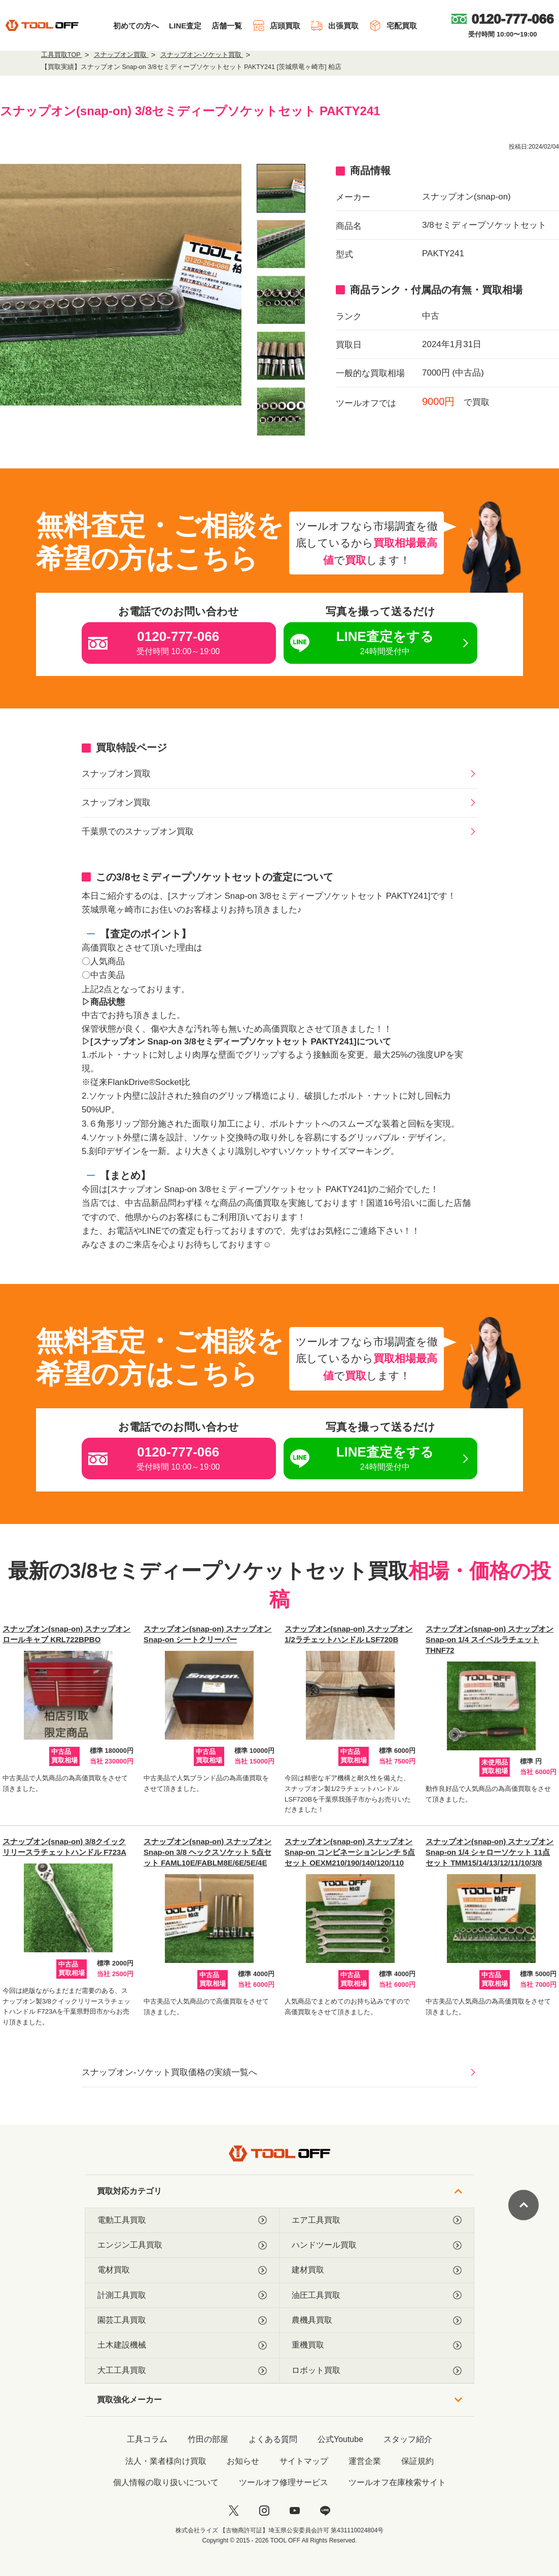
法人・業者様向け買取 (165, 2461)
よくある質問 (273, 2439)
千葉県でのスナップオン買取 (138, 831)
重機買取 (377, 2345)
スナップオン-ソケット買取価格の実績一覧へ (169, 2072)
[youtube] (295, 2510)
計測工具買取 (182, 2295)
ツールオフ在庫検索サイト (397, 2482)
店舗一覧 (227, 25)
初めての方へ (136, 25)
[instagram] (264, 2510)
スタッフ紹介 (407, 2439)
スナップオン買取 (116, 773)
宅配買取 (393, 25)
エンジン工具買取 (182, 2245)
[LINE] (325, 2510)
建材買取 (377, 2270)
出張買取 (334, 25)
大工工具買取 (182, 2370)
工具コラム (147, 2439)
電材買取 (182, 2270)
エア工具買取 (377, 2220)
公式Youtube (340, 2439)
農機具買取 (377, 2320)
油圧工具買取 (377, 2295)
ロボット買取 (377, 2370)
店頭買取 (276, 25)
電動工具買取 (182, 2220)
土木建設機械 (182, 2345)
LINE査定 (185, 25)
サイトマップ (304, 2461)
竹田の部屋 (208, 2439)
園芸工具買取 (182, 2320)
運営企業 (364, 2461)
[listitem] (281, 188)
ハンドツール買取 (377, 2245)
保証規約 (417, 2461)
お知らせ (243, 2461)
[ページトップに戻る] (523, 2205)
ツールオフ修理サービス (283, 2482)
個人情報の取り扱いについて (166, 2482)
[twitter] (234, 2510)
